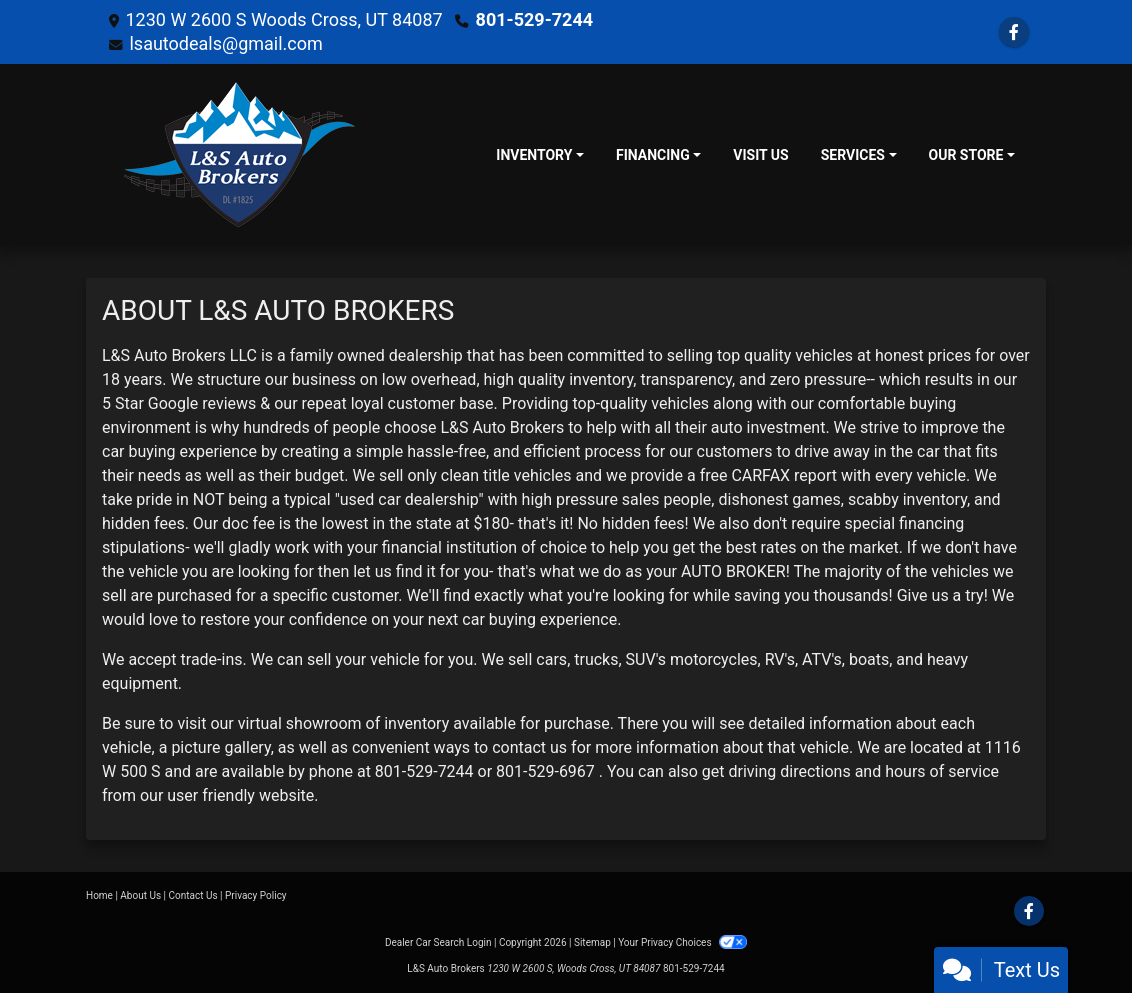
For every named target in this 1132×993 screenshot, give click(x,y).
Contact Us (193, 895)
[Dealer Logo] (239, 155)
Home (99, 895)
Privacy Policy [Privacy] (256, 895)
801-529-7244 (534, 19)
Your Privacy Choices (682, 942)
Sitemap (592, 942)
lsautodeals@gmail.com (225, 43)
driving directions (790, 771)
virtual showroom (300, 723)
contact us (529, 747)
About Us (140, 895)
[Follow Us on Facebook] (1014, 32)
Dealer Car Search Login (438, 942)
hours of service (942, 771)
